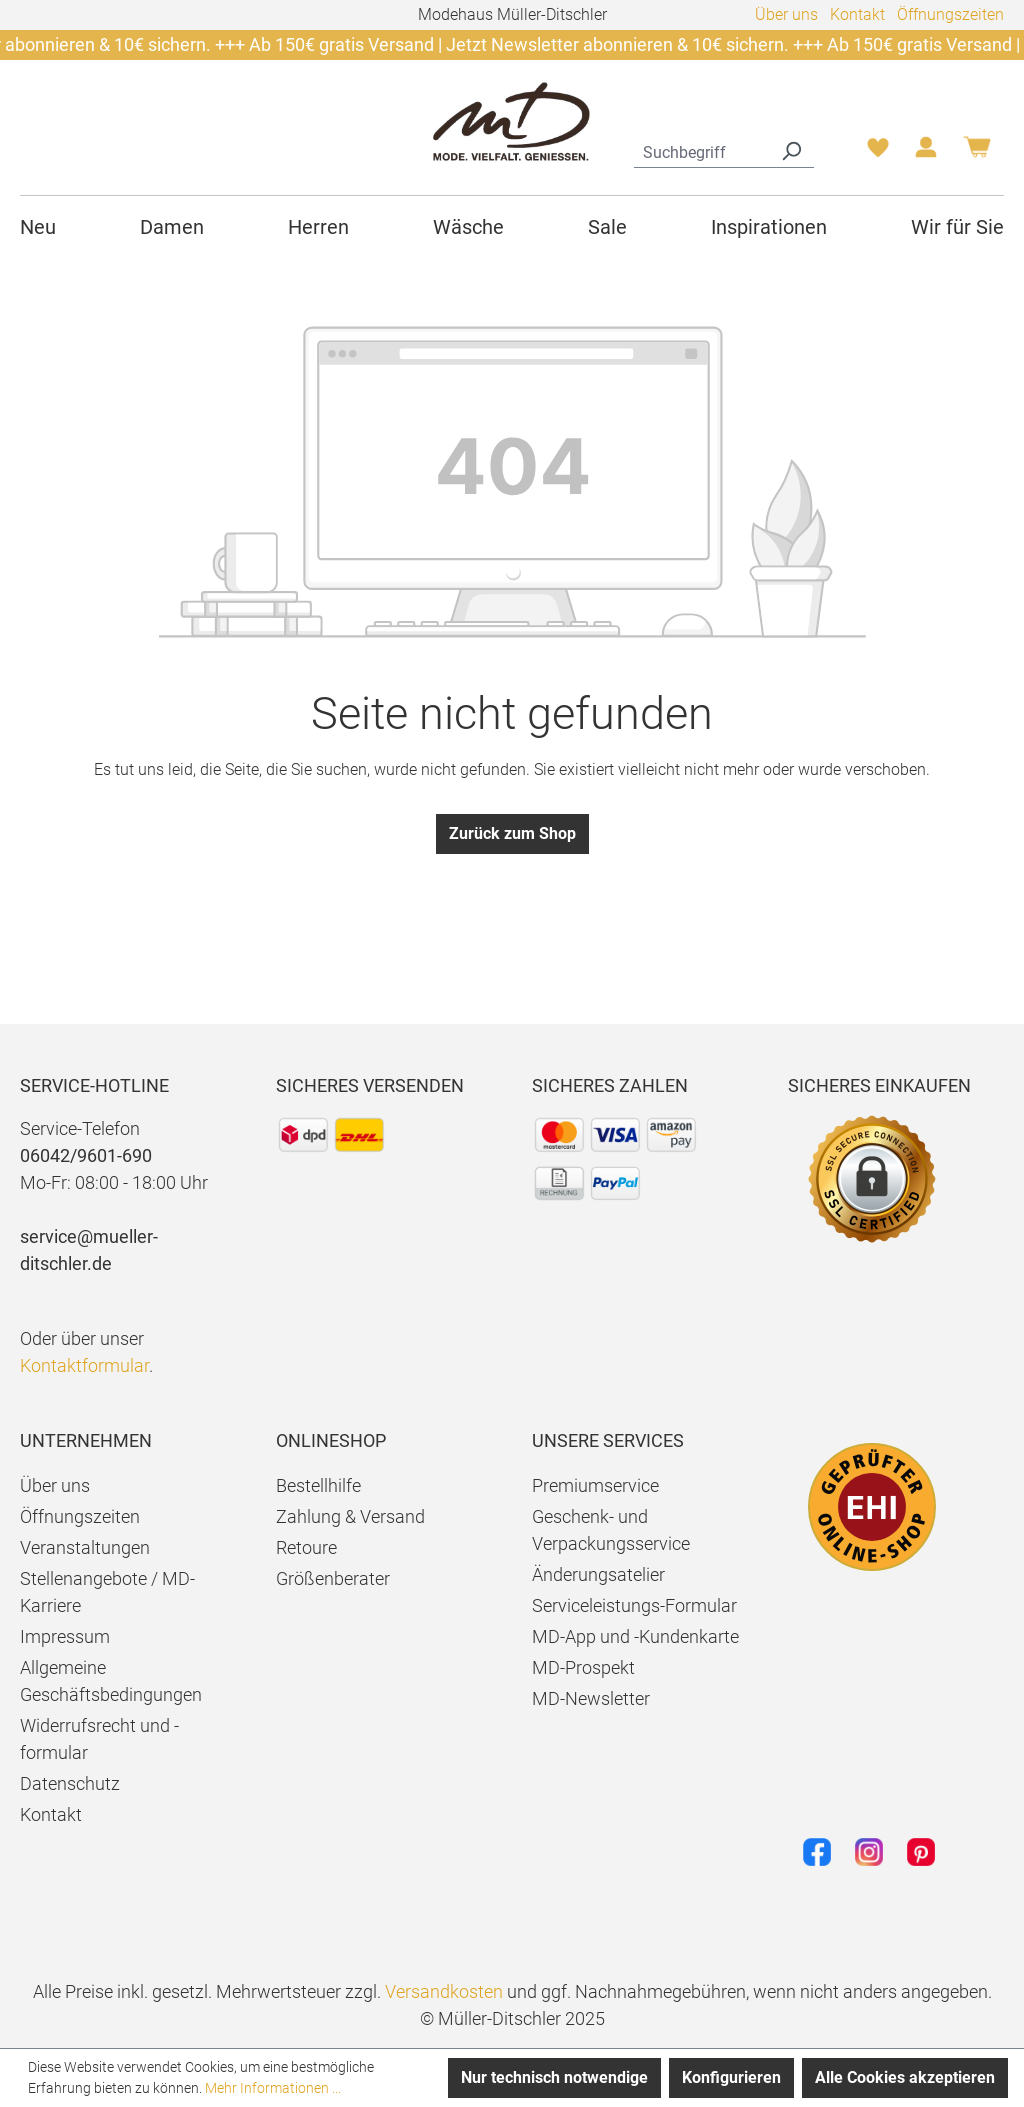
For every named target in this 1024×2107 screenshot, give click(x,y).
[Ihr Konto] (926, 153)
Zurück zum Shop (512, 833)
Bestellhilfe (318, 1485)
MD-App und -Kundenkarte (635, 1636)
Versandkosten (444, 1991)
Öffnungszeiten (950, 14)
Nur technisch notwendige (554, 2077)
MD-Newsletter (591, 1698)
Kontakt (857, 14)
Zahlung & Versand (350, 1516)
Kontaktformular (84, 1365)
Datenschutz (70, 1783)
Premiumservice (595, 1485)
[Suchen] (791, 150)
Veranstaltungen (85, 1547)
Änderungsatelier (598, 1574)
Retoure (306, 1547)
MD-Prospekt (583, 1667)
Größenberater (333, 1578)
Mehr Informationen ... (273, 2088)
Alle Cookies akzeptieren (905, 2077)
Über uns (786, 14)
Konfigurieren (731, 2077)
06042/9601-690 (86, 1155)
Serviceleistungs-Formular (634, 1605)
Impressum (65, 1636)
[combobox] (701, 150)
